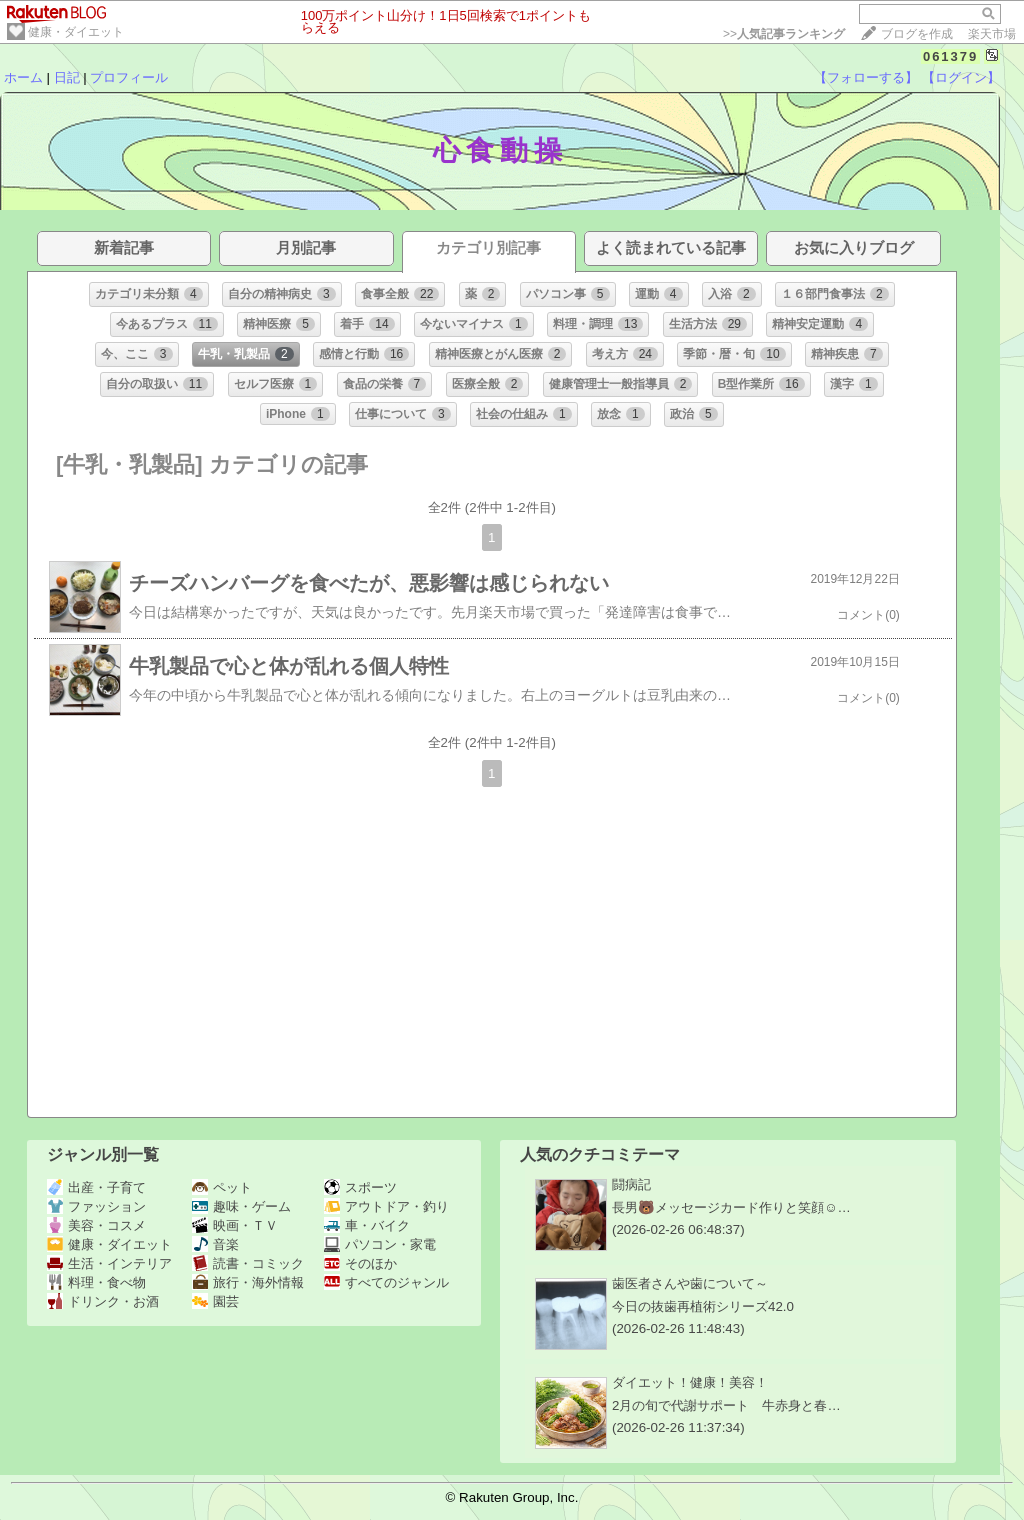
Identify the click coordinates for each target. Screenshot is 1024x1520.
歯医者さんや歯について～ (690, 1283)
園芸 (215, 1301)
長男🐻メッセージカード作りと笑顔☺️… (731, 1207)
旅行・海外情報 (248, 1282)
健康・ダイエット (76, 32)
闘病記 (631, 1184)
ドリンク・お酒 (103, 1301)
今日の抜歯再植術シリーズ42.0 (703, 1306)
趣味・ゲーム (241, 1206)
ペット (222, 1187)
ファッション (96, 1206)
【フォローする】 (866, 77)
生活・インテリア (109, 1263)
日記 (67, 77)
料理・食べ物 (96, 1282)
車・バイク (367, 1225)
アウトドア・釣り (386, 1206)
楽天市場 (992, 34)
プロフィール (129, 77)
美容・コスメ (96, 1225)
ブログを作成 (917, 34)
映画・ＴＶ (235, 1225)
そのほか (360, 1263)
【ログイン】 (961, 77)
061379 (950, 56)
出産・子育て (96, 1187)
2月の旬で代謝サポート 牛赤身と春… (726, 1405)
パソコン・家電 (380, 1244)
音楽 (215, 1244)
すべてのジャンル (386, 1282)
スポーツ (360, 1187)
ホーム (23, 77)
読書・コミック (248, 1263)
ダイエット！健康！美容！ (690, 1382)
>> (784, 34)
